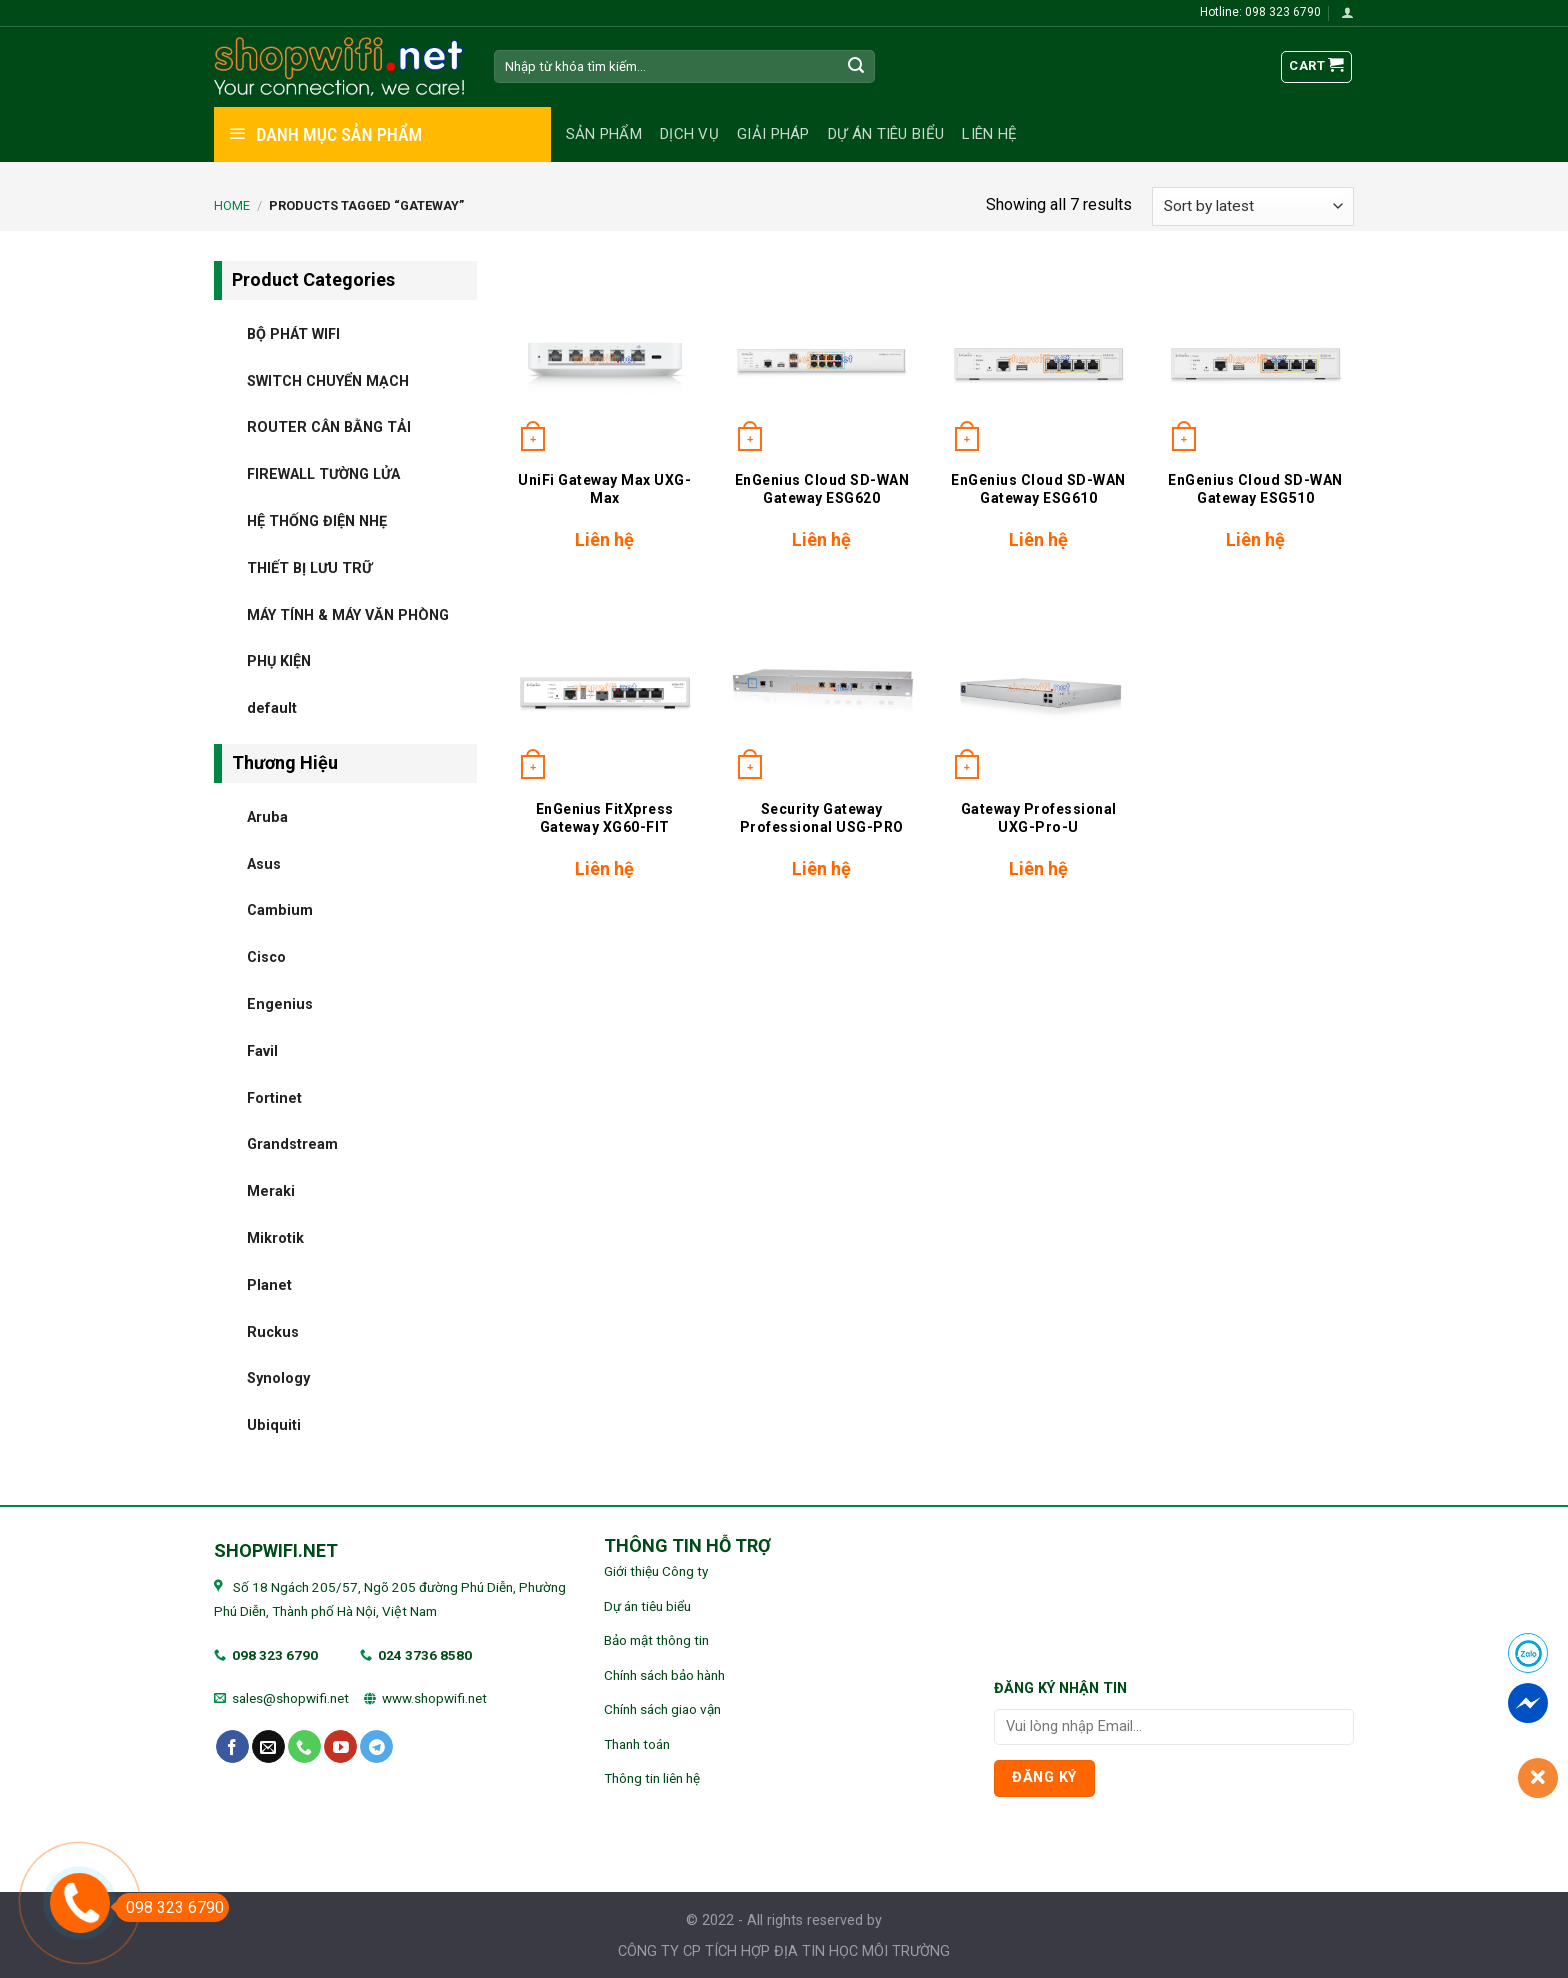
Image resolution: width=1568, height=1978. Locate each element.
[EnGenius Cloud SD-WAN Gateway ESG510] (1255, 359)
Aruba (267, 816)
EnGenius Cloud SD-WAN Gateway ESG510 (1255, 489)
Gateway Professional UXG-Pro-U (1039, 818)
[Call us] (304, 1747)
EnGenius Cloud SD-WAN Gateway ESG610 (1038, 489)
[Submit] (857, 67)
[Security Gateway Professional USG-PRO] (821, 687)
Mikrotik (275, 1237)
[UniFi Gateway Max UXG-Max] (604, 359)
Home (232, 205)
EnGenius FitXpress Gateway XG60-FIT (605, 818)
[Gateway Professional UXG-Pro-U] (1038, 687)
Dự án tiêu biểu (886, 134)
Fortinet (274, 1097)
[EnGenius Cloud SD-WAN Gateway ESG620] (821, 359)
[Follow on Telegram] (376, 1747)
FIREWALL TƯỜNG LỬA (323, 474)
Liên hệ (989, 134)
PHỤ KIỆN (279, 661)
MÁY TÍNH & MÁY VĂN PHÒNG (348, 614)
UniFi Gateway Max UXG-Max (604, 489)
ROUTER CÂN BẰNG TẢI (329, 427)
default (272, 708)
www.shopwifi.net (434, 1698)
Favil (262, 1050)
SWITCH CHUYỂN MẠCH (328, 380)
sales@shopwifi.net (290, 1698)
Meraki (271, 1191)
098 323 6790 (275, 1655)
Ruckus (273, 1331)
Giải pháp (773, 134)
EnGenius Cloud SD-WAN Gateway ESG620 (822, 489)
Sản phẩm (604, 134)
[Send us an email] (268, 1747)
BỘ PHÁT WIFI (293, 333)
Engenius (280, 1003)
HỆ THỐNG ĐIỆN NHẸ (317, 520)
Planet (269, 1284)
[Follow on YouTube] (340, 1747)
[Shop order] (1253, 206)
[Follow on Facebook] (232, 1747)
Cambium (280, 910)
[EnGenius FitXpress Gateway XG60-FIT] (604, 687)
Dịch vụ (689, 134)
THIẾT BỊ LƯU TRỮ (309, 567)
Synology (278, 1378)
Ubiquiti (274, 1425)
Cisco (266, 957)
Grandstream (292, 1144)
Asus (264, 863)
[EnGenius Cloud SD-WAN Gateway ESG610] (1038, 359)
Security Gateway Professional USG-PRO (822, 818)
